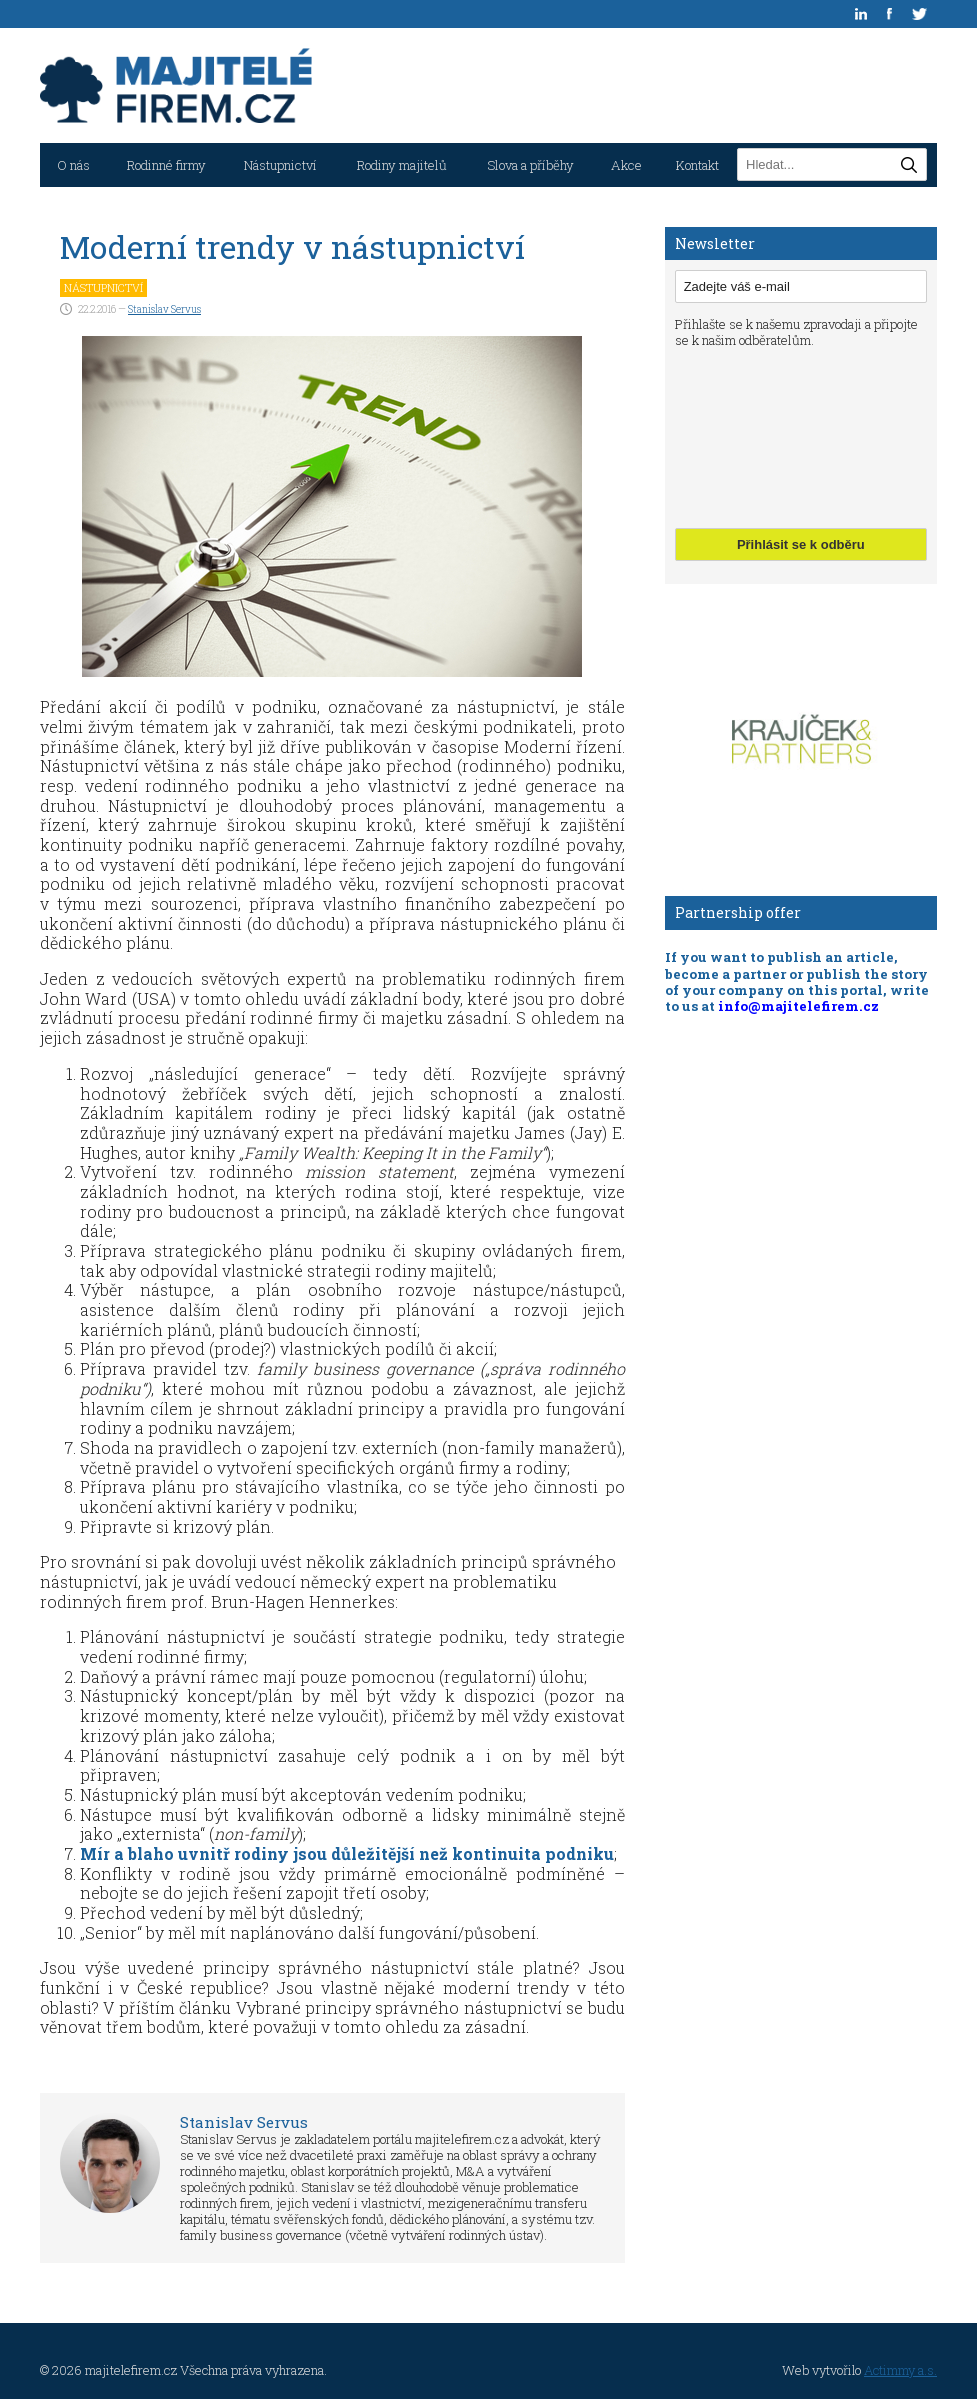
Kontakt (697, 165)
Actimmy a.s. (900, 2370)
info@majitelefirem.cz (798, 1006)
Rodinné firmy (166, 165)
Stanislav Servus (164, 309)
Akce (626, 165)
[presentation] (757, 436)
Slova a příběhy (530, 165)
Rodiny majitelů (402, 165)
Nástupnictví (280, 165)
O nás (73, 165)
